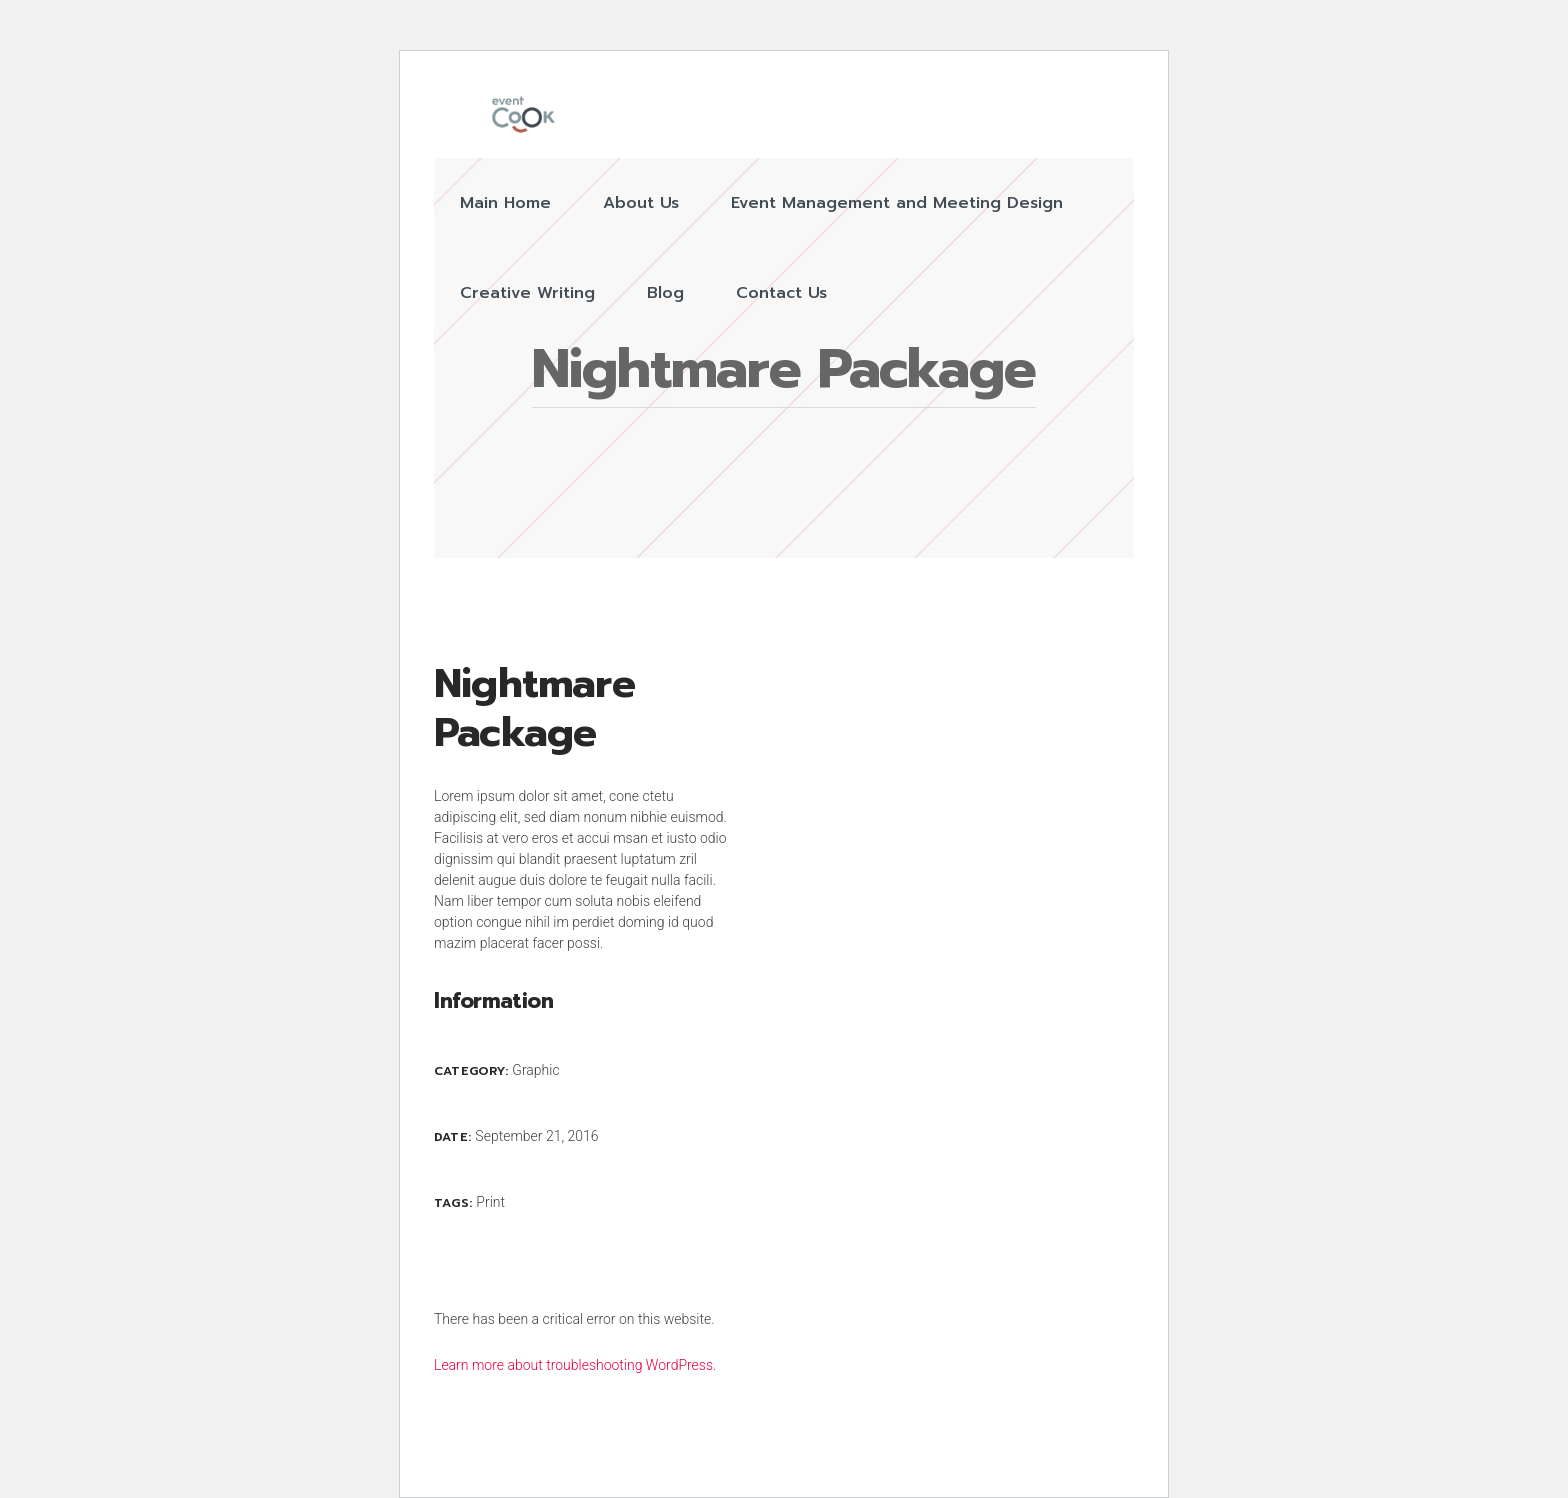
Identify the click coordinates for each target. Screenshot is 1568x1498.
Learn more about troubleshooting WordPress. (575, 1365)
